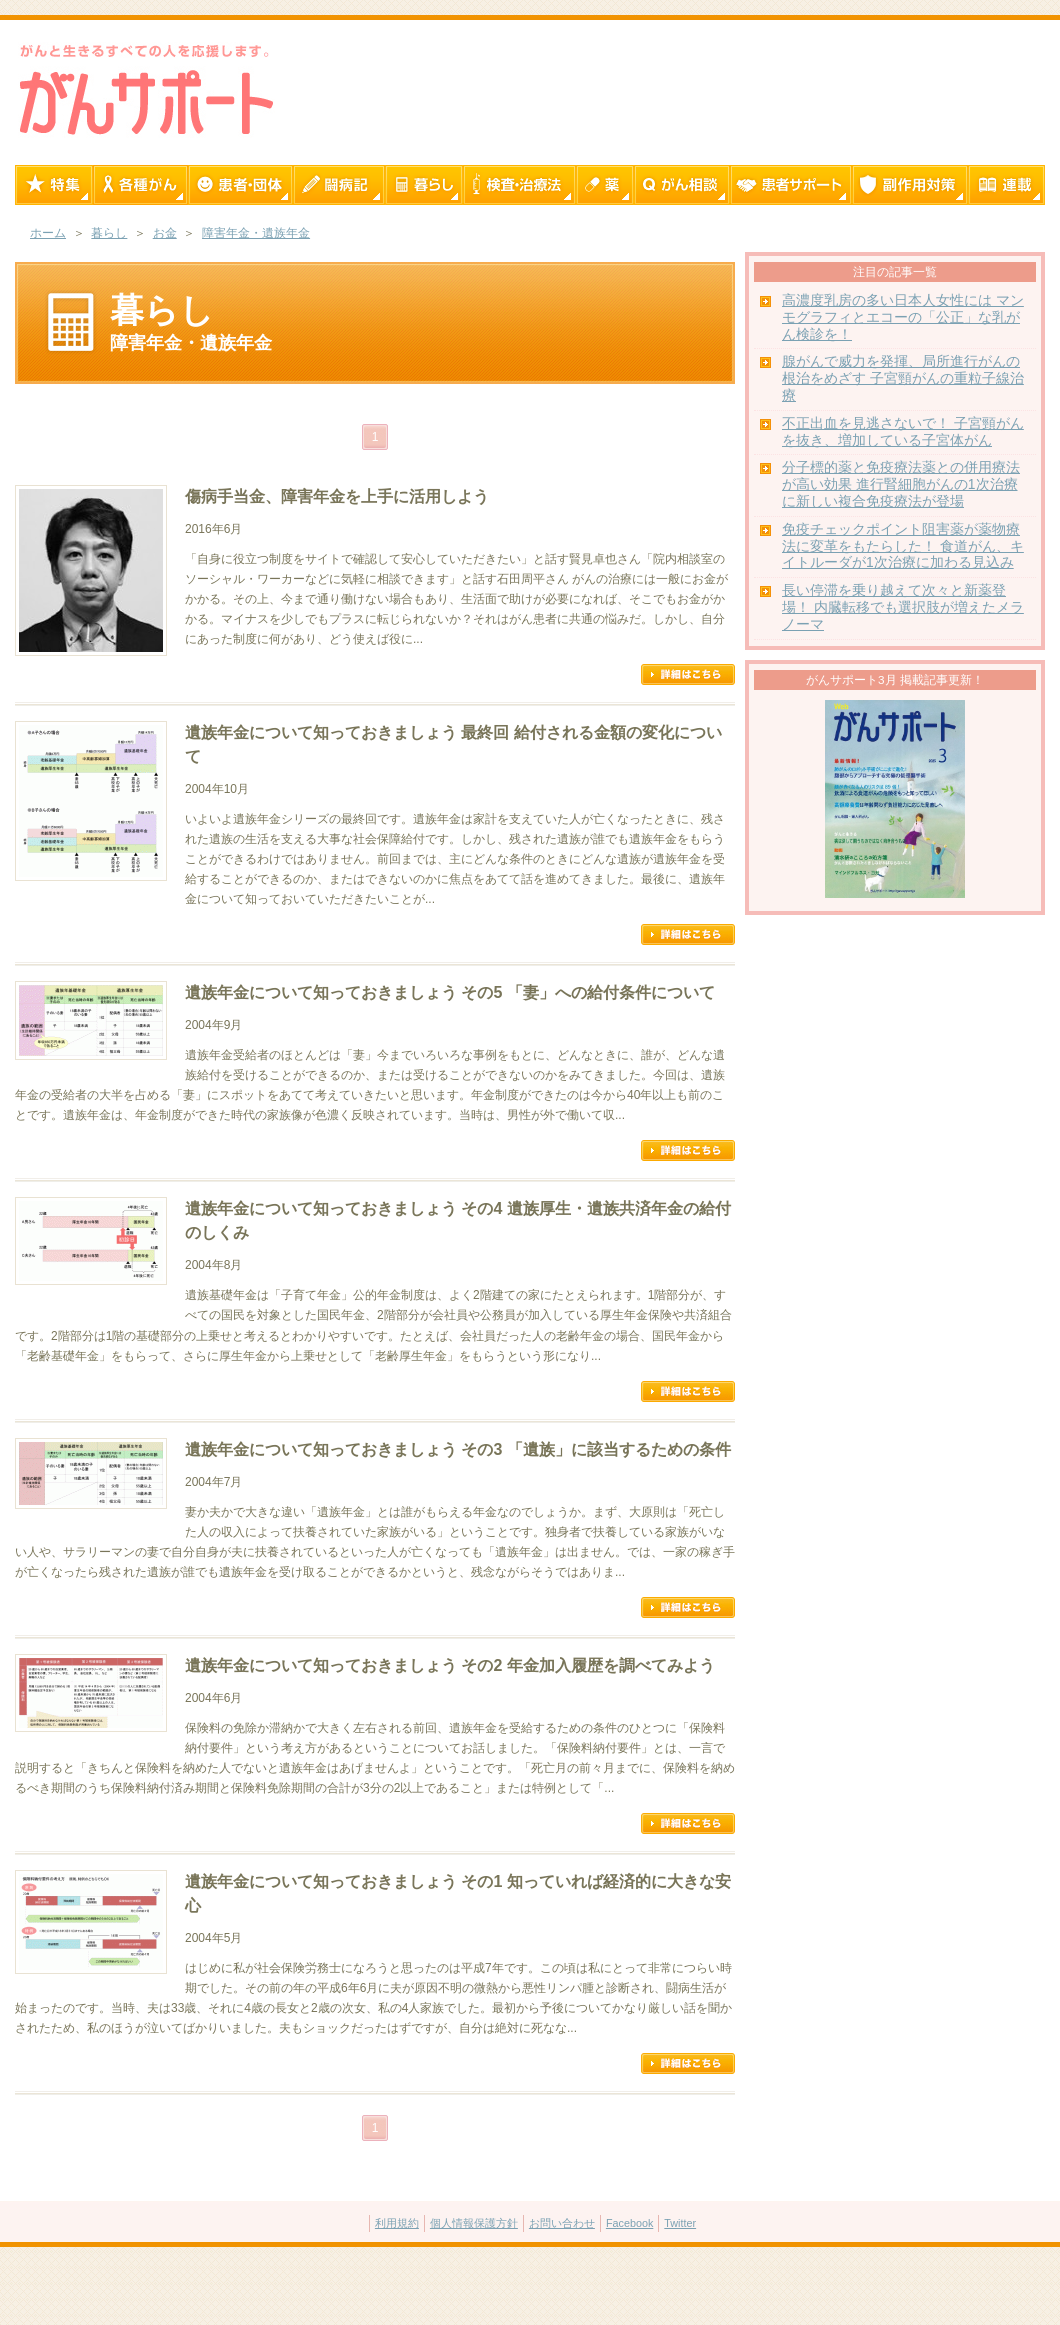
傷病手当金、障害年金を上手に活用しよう (337, 496)
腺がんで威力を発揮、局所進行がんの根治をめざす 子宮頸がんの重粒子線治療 (903, 378)
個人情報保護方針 (474, 2223)
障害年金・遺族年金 (256, 233)
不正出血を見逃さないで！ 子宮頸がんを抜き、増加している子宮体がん (903, 432)
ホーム (48, 233)
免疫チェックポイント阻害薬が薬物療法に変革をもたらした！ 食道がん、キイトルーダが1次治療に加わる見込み (903, 546)
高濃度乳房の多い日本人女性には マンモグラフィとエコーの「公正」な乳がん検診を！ (903, 317)
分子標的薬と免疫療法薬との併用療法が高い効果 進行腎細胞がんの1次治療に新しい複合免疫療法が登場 (901, 484)
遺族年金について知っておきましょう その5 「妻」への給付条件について (450, 992)
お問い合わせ (562, 2223)
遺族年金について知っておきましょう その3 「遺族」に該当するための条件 (458, 1449)
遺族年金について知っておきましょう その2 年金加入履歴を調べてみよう (450, 1665)
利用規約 (397, 2223)
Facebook (629, 2223)
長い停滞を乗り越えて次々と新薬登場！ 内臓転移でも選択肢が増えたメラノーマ (903, 607)
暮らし (109, 233)
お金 (165, 233)
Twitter (680, 2223)
